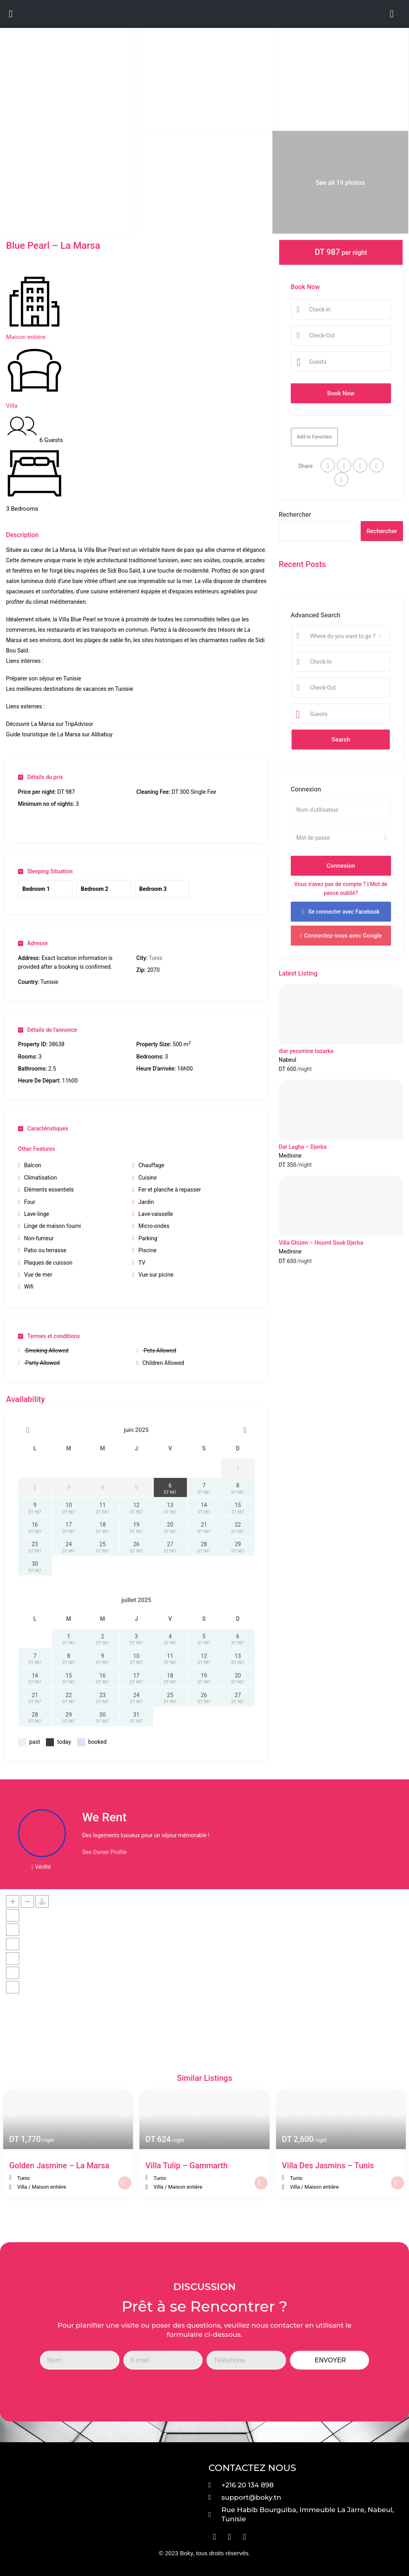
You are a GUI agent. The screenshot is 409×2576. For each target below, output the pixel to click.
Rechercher (295, 514)
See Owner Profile (104, 1852)
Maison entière (26, 337)
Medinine (290, 1155)
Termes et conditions (49, 1336)
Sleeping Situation (45, 871)
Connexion (341, 865)
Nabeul (287, 1060)
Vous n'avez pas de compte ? (330, 884)
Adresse (33, 943)
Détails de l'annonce (47, 1030)
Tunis (155, 958)
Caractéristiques (43, 1128)
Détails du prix (40, 777)
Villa (12, 405)
